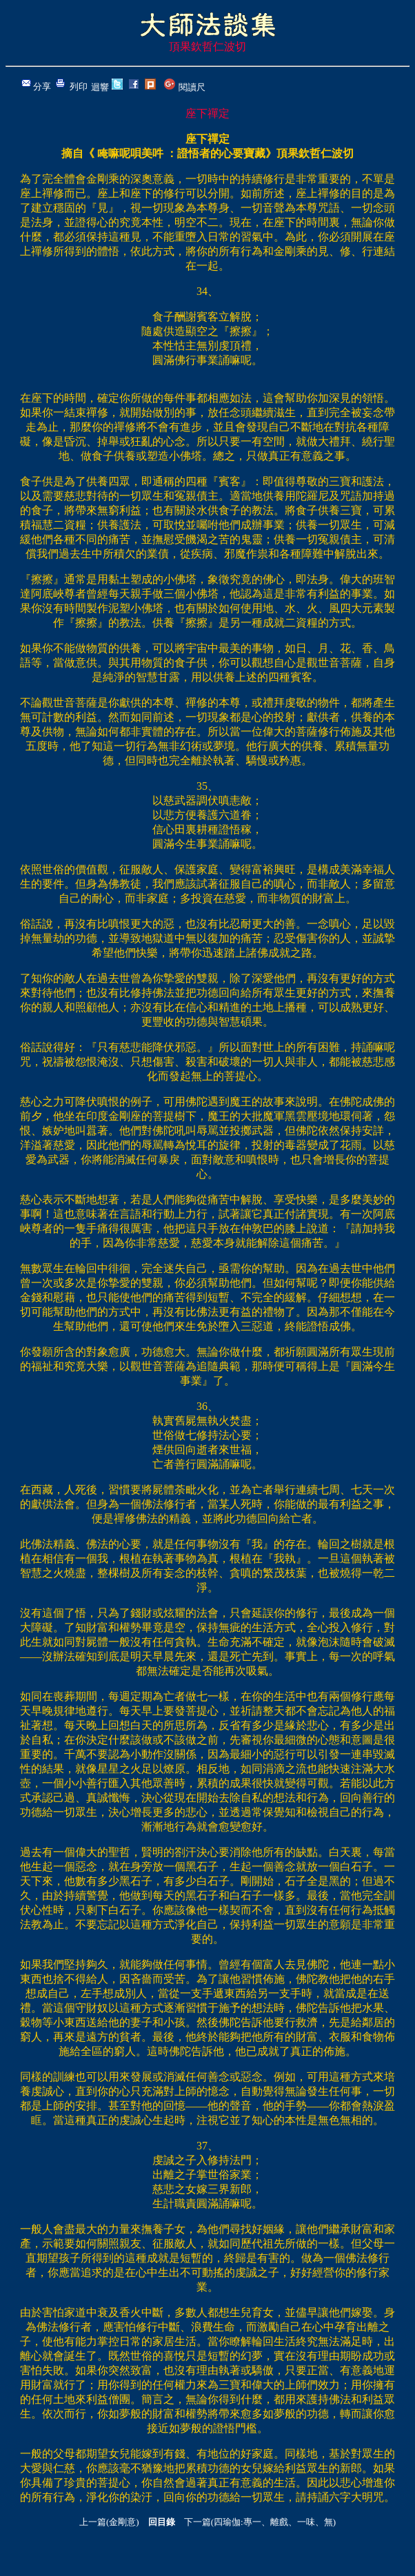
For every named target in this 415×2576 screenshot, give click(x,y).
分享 (42, 86)
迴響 (100, 87)
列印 (79, 86)
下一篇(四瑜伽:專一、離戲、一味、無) (260, 2522)
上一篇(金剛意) (109, 2522)
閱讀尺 (192, 87)
